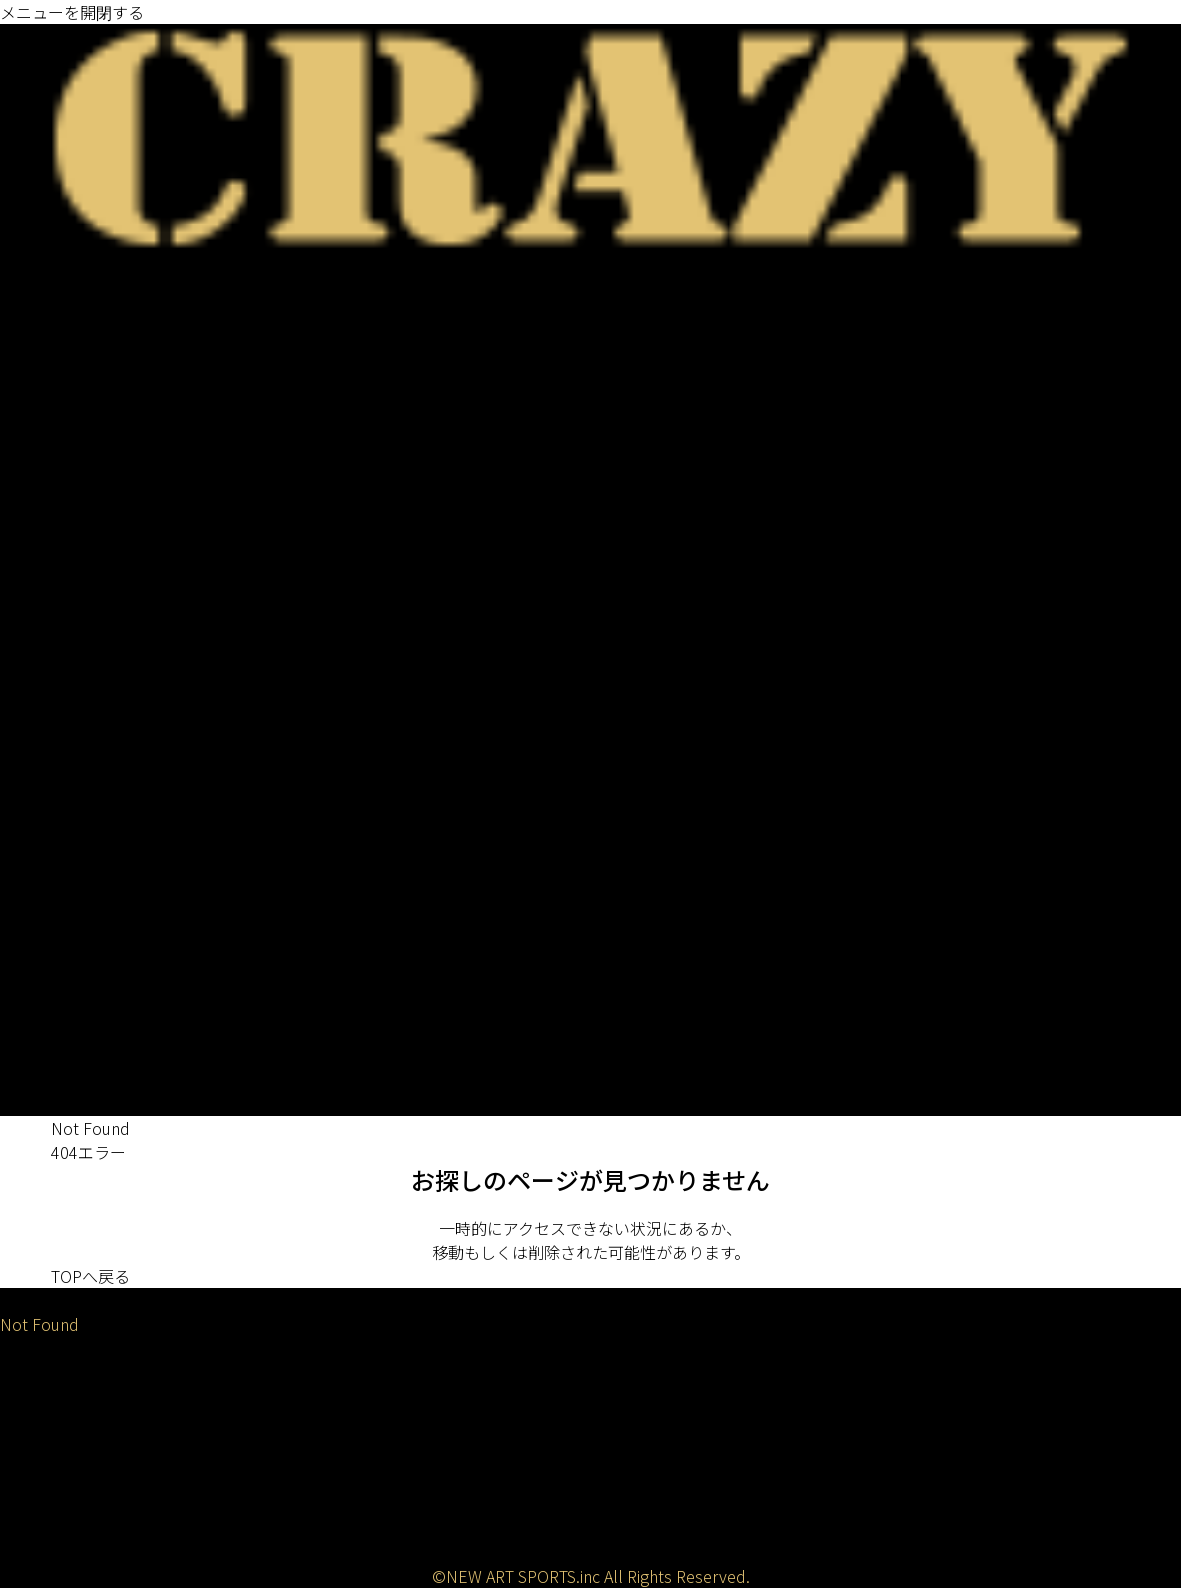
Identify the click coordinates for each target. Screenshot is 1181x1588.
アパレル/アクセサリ (74, 840)
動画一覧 (32, 1484)
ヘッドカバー (48, 816)
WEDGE (28, 672)
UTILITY (28, 360)
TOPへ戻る (90, 1276)
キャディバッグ (55, 768)
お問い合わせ (48, 1532)
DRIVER (27, 312)
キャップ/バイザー (67, 864)
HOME (23, 1300)
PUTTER (30, 408)
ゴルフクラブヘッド (72, 552)
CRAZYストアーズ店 (70, 1080)
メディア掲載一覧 (63, 1460)
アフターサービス (64, 1508)
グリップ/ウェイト (67, 984)
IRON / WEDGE (54, 384)
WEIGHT (30, 720)
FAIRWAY (31, 336)
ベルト (24, 936)
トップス (32, 912)
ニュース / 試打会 (62, 264)
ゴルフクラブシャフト (80, 288)
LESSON (30, 1104)
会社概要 (32, 1436)
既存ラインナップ (64, 432)
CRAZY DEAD (72, 504)
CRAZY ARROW (79, 528)
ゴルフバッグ (48, 744)
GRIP (18, 456)
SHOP (21, 1008)
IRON (19, 648)
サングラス (40, 888)
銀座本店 (32, 1056)
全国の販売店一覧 (64, 1032)
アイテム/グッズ (58, 960)
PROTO (53, 480)
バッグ (24, 792)
